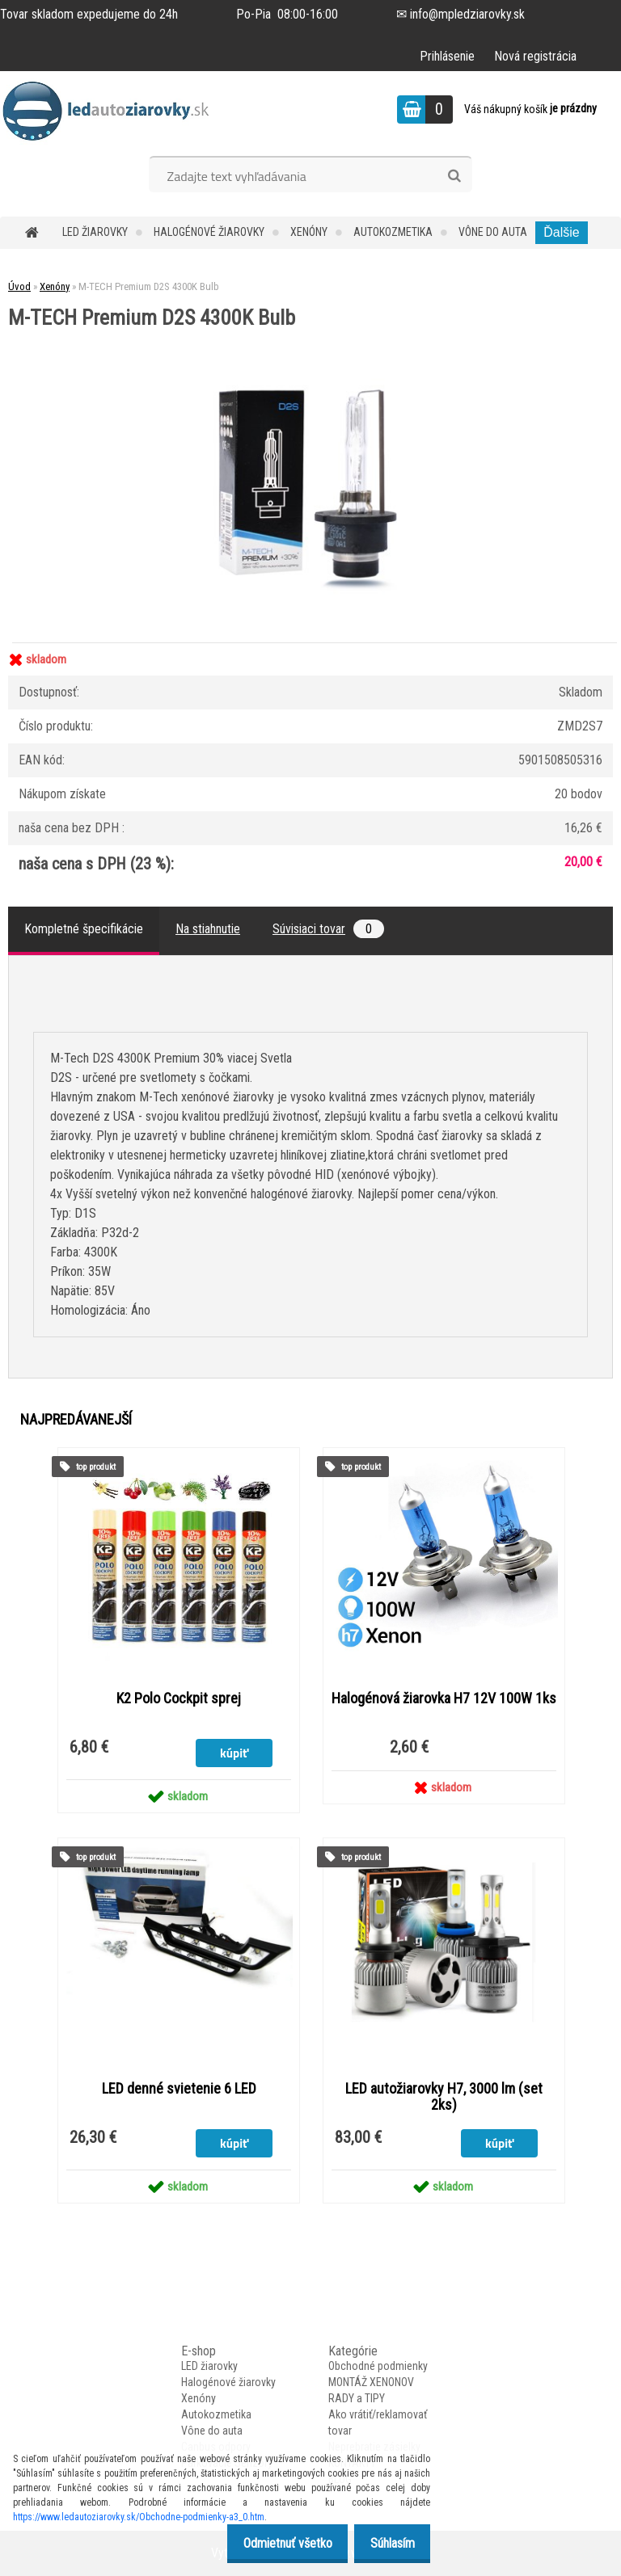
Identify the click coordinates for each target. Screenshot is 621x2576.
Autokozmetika (393, 231)
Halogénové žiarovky (209, 231)
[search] (454, 176)
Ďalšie (561, 232)
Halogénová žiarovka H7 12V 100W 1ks (444, 1698)
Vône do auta (492, 231)
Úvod (19, 286)
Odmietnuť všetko (274, 2543)
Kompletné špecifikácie (83, 929)
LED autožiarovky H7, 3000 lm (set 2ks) (444, 2097)
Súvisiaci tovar (328, 929)
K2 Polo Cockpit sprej (178, 1698)
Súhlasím (387, 2543)
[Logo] (111, 111)
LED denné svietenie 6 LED (179, 2089)
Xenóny (308, 231)
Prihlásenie (447, 56)
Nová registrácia (535, 56)
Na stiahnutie (207, 929)
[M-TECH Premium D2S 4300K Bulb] (310, 334)
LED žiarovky (95, 231)
